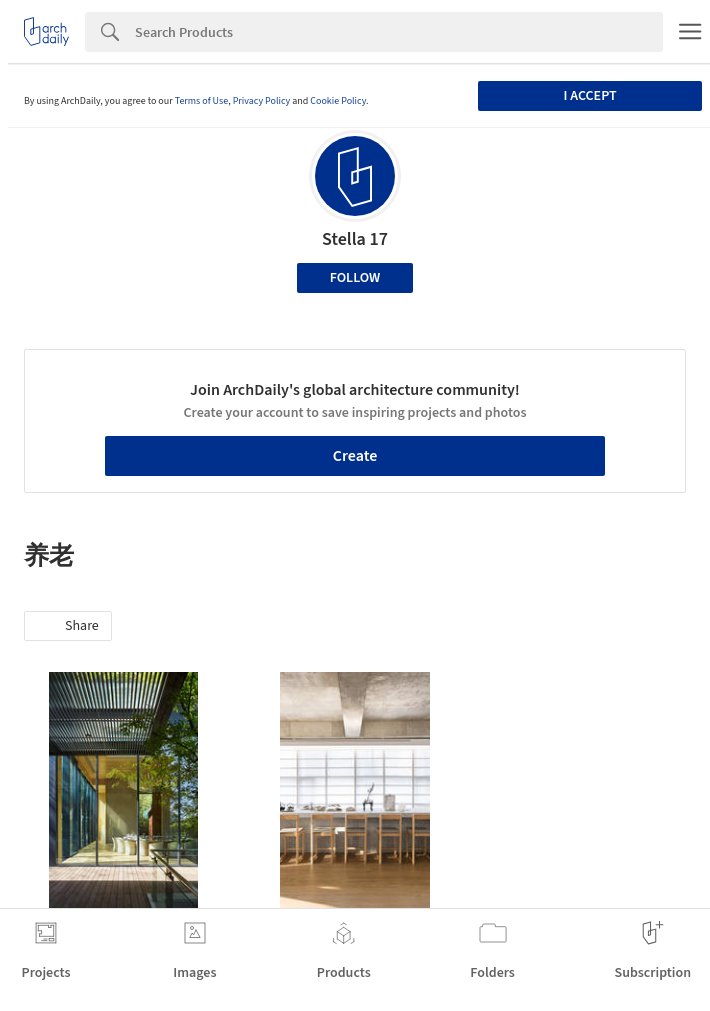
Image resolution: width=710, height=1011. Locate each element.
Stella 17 (355, 239)
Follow (355, 278)
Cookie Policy (338, 101)
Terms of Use (202, 101)
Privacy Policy (262, 101)
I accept (590, 96)
